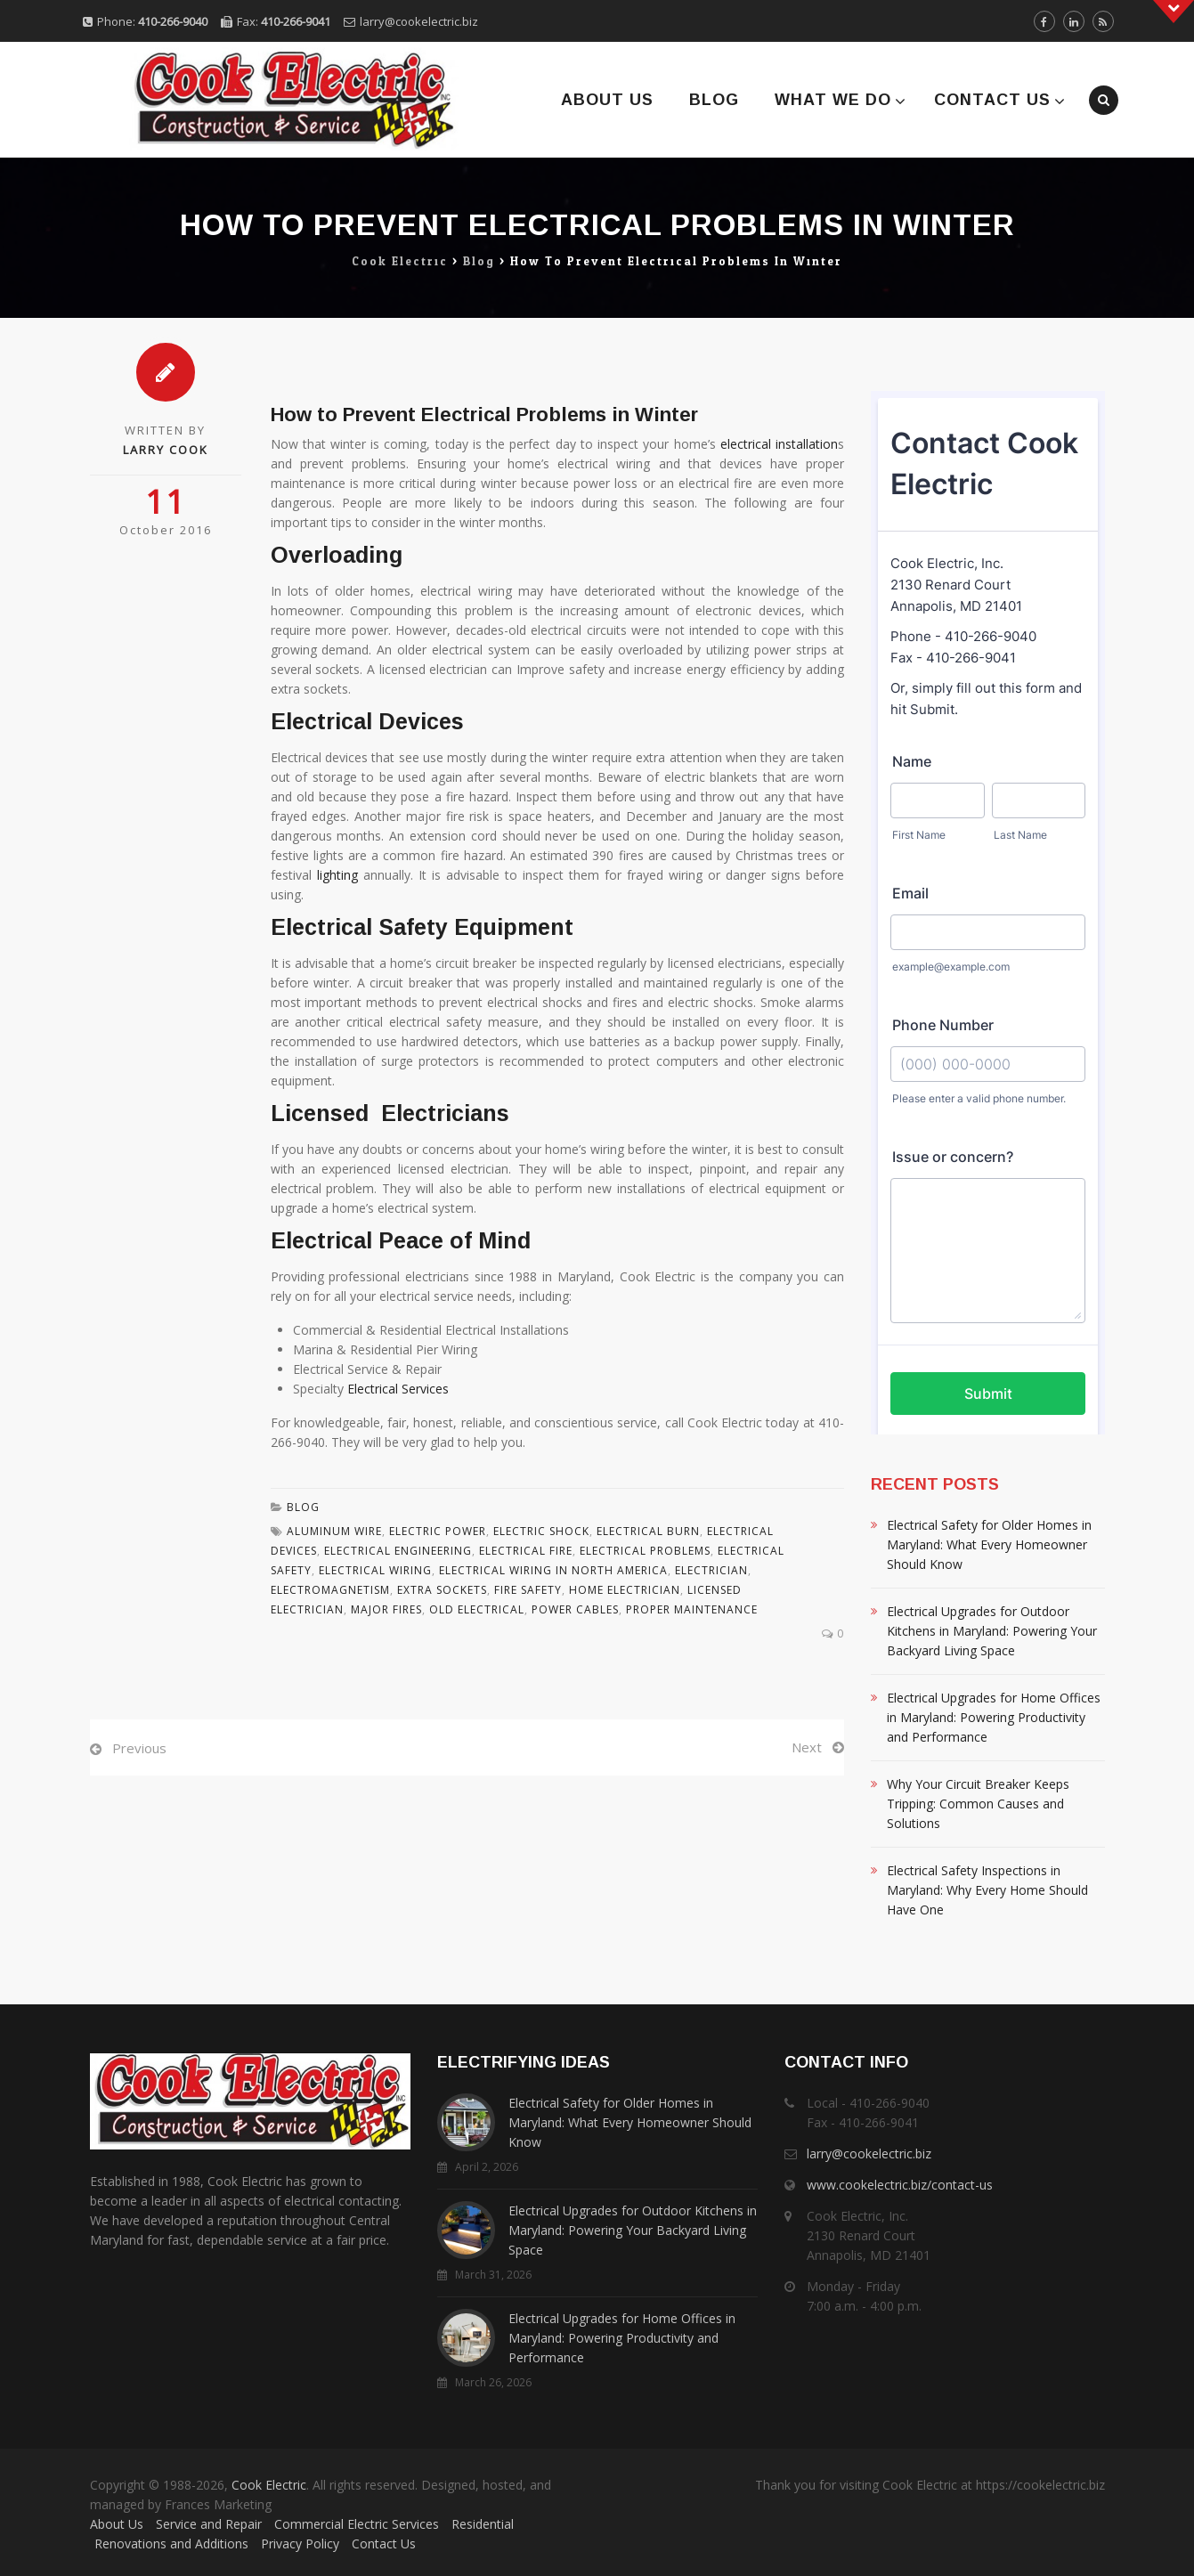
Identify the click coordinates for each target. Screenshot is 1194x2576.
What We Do (833, 100)
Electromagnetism (330, 1589)
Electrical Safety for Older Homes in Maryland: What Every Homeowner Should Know (989, 1544)
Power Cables (575, 1609)
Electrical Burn (648, 1531)
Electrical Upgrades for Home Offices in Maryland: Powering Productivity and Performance (994, 1717)
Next (807, 1747)
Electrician (711, 1570)
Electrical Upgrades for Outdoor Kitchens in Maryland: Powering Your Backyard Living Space (992, 1631)
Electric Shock (541, 1531)
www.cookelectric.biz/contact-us (900, 2184)
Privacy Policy (300, 2543)
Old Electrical (476, 1609)
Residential (482, 2523)
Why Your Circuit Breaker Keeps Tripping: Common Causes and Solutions (978, 1804)
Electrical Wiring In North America (553, 1570)
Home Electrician (624, 1589)
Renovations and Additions (171, 2543)
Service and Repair (209, 2523)
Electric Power (437, 1531)
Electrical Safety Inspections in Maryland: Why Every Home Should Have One (987, 1890)
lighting (337, 874)
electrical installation (779, 443)
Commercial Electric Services (356, 2523)
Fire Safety (528, 1589)
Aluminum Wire (334, 1531)
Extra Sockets (442, 1589)
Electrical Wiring (375, 1570)
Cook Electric (268, 2484)
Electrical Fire (526, 1550)
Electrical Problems (645, 1550)
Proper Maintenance (692, 1609)
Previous (139, 1748)
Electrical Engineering (398, 1550)
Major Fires (386, 1609)
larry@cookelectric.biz (419, 21)
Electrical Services (398, 1388)
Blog (714, 100)
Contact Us (992, 100)
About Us (607, 100)
